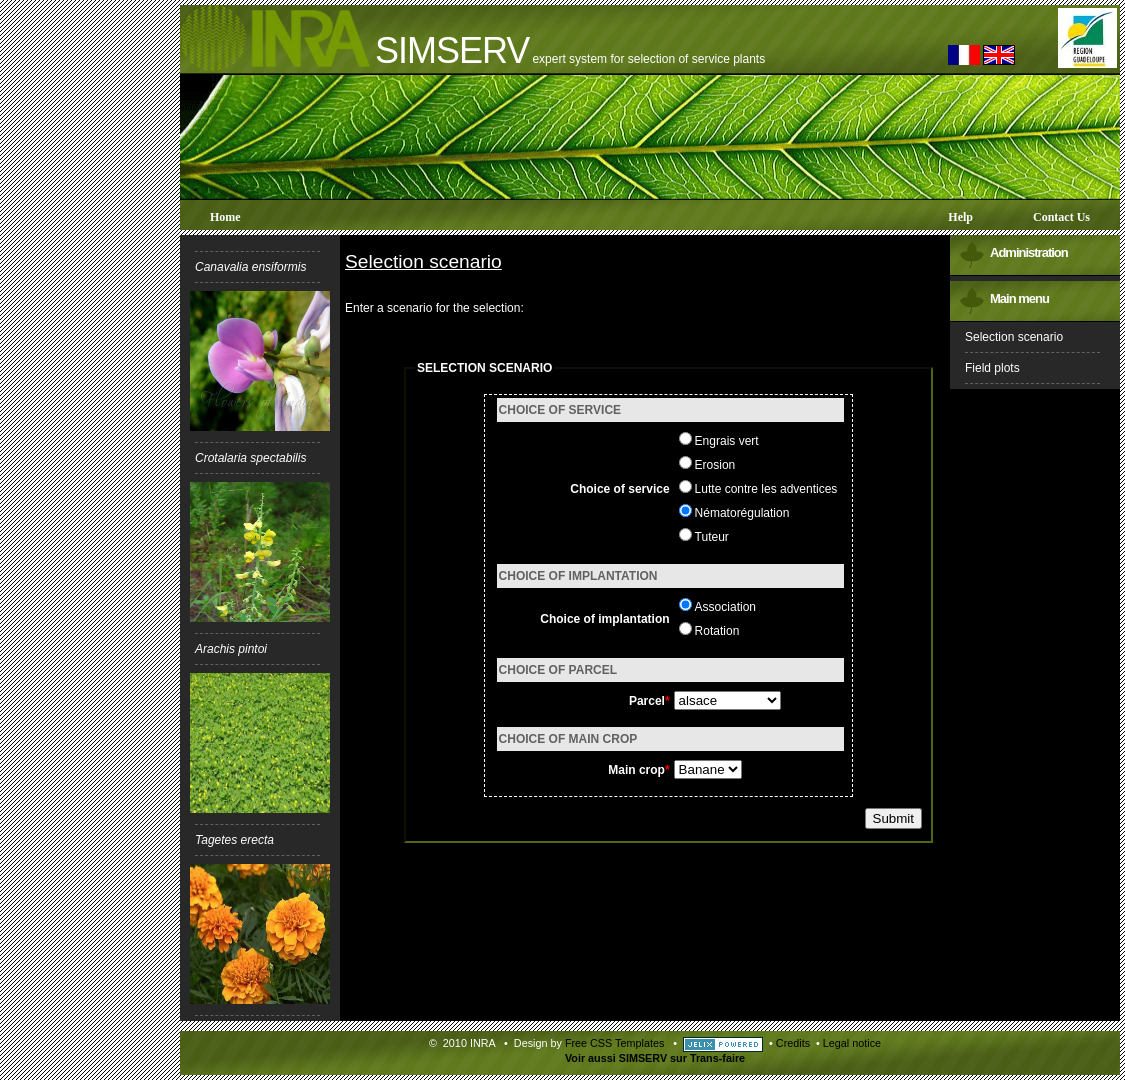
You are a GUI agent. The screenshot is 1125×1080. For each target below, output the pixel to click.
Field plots (992, 368)
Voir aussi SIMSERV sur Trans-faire (655, 1058)
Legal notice (852, 1043)
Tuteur (712, 537)
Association (725, 607)
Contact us (1061, 217)
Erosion (715, 465)
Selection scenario (1014, 337)
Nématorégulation (742, 513)
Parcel (647, 701)
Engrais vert (727, 441)
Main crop (636, 770)
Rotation (717, 631)
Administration (1029, 252)
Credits (793, 1043)
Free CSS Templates (614, 1043)
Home (225, 217)
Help (960, 217)
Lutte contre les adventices (766, 489)
